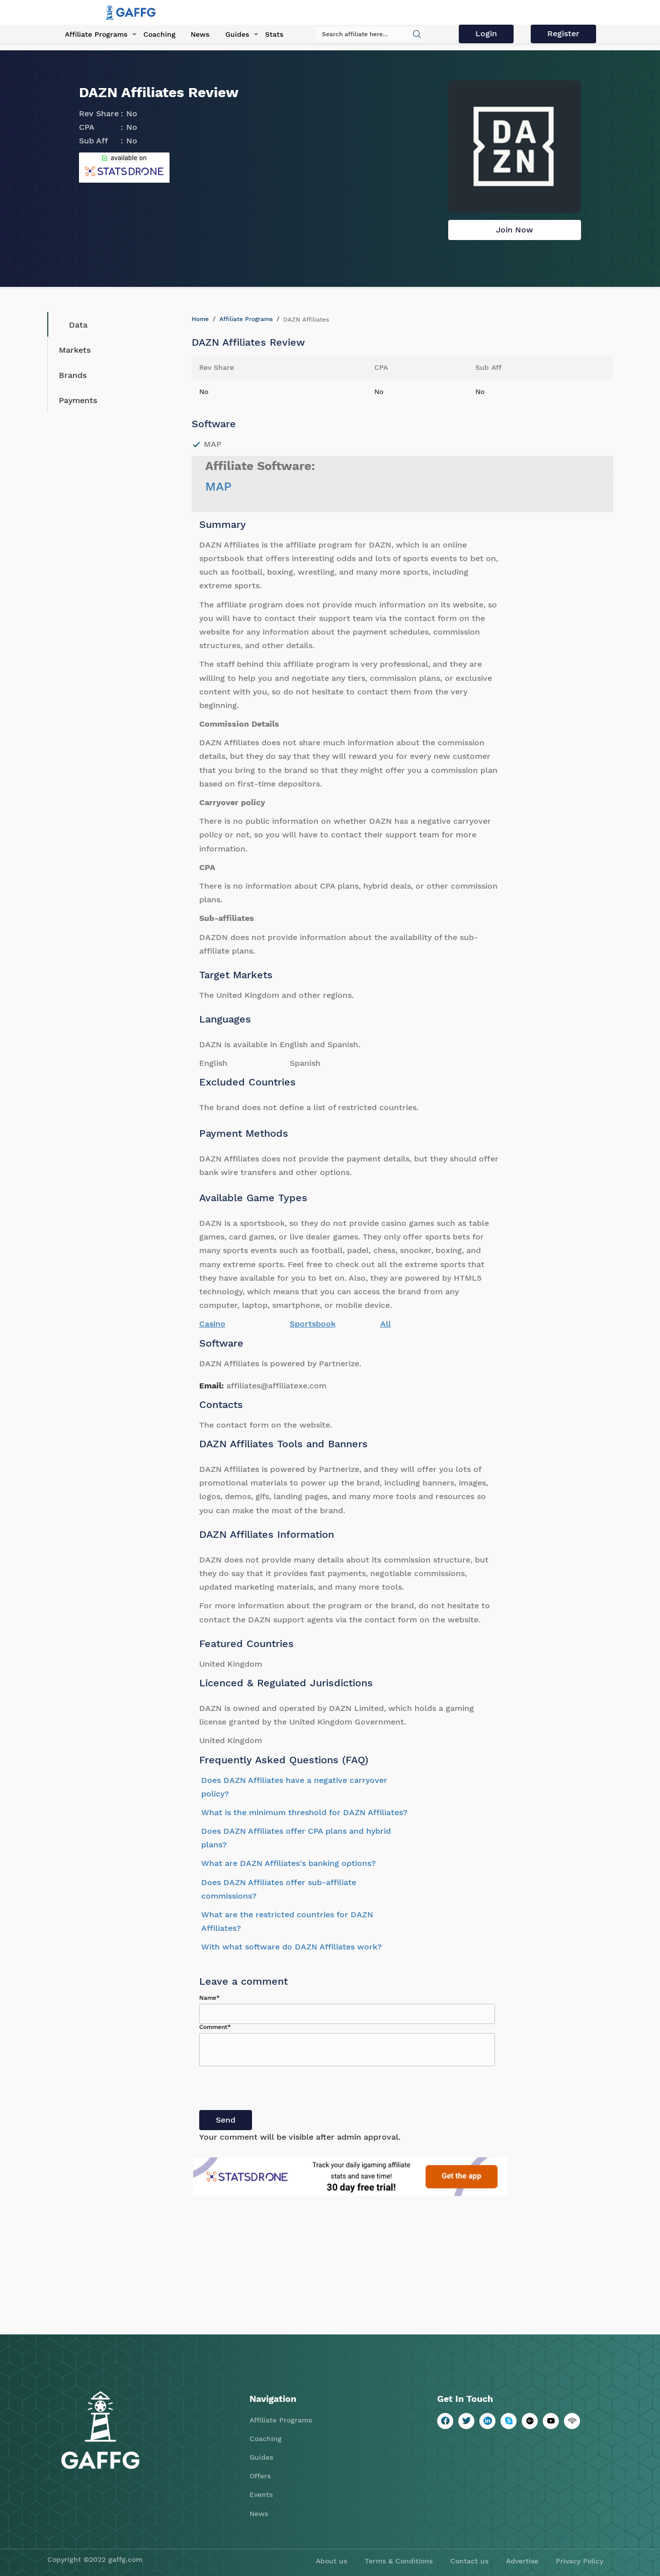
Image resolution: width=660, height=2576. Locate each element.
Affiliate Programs (94, 35)
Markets (75, 350)
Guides (233, 35)
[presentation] (275, 2090)
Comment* (215, 2027)
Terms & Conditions (399, 2561)
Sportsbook (313, 1324)
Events (261, 2494)
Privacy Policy (579, 2561)
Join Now (514, 230)
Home (200, 319)
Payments (78, 400)
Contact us (469, 2561)
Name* (209, 1998)
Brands (73, 375)
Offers (260, 2476)
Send (225, 2120)
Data (71, 325)
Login (489, 34)
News (197, 35)
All (385, 1324)
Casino (212, 1324)
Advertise (522, 2561)
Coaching (156, 35)
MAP (218, 487)
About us (331, 2561)
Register (564, 34)
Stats (269, 35)
